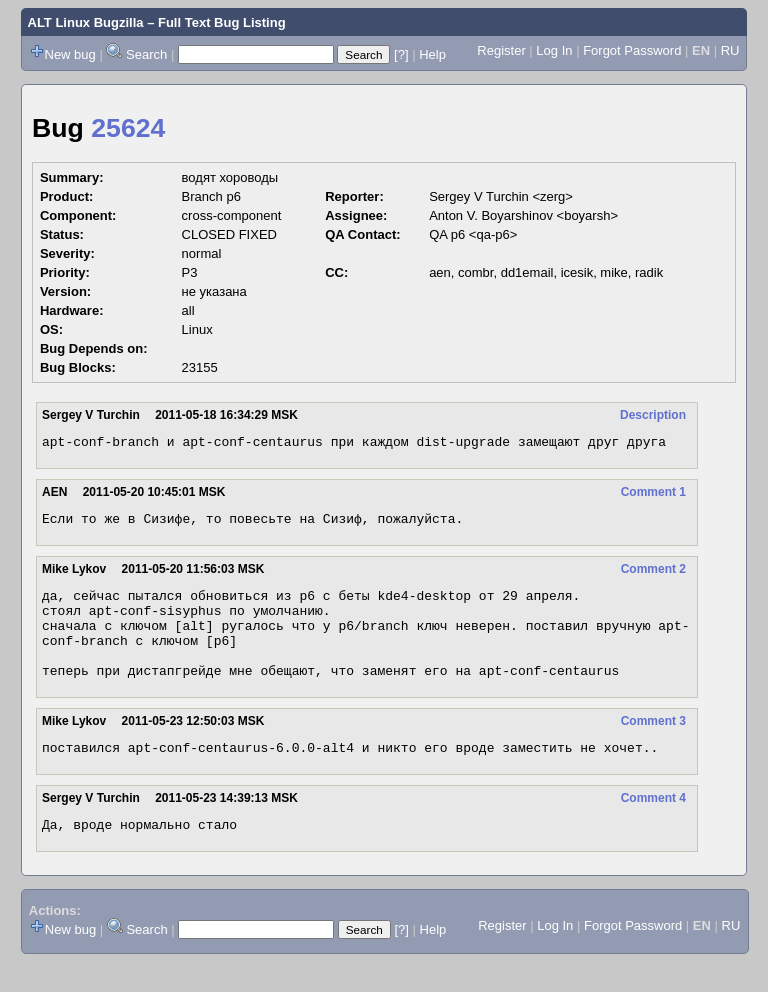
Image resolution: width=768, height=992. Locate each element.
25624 (128, 128)
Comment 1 (653, 495)
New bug (70, 54)
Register (501, 50)
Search (146, 54)
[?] (401, 54)
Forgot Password (632, 50)
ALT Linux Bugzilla (86, 22)
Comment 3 (653, 745)
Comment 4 (653, 825)
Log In (554, 50)
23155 (200, 367)
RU (730, 50)
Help (432, 54)
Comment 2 (653, 575)
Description (653, 415)
